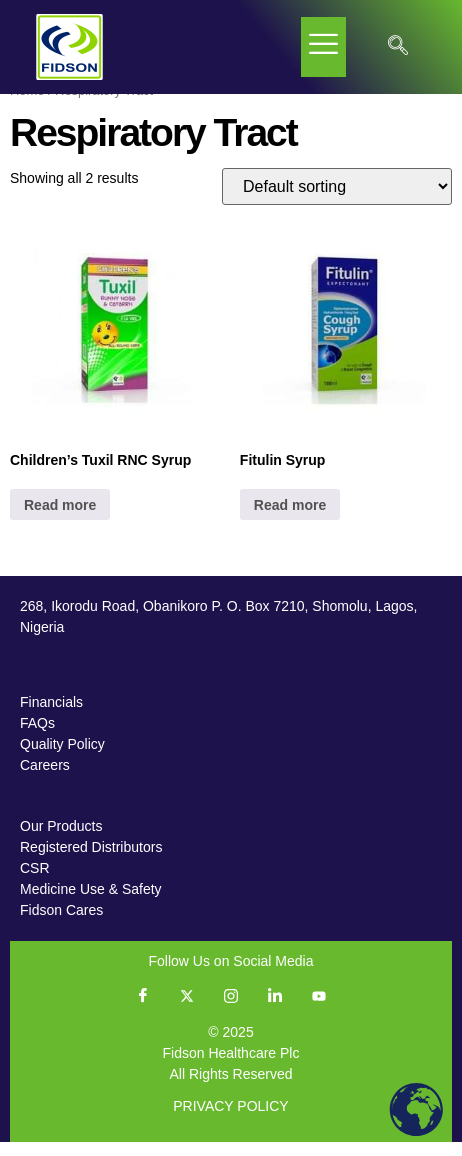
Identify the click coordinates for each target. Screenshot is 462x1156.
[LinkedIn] (275, 1010)
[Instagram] (231, 1010)
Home (27, 104)
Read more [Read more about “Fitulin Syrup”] (290, 519)
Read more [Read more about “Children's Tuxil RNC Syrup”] (60, 519)
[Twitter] (187, 1010)
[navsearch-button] (398, 47)
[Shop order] (337, 201)
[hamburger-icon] (323, 47)
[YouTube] (319, 1010)
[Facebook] (143, 1010)
